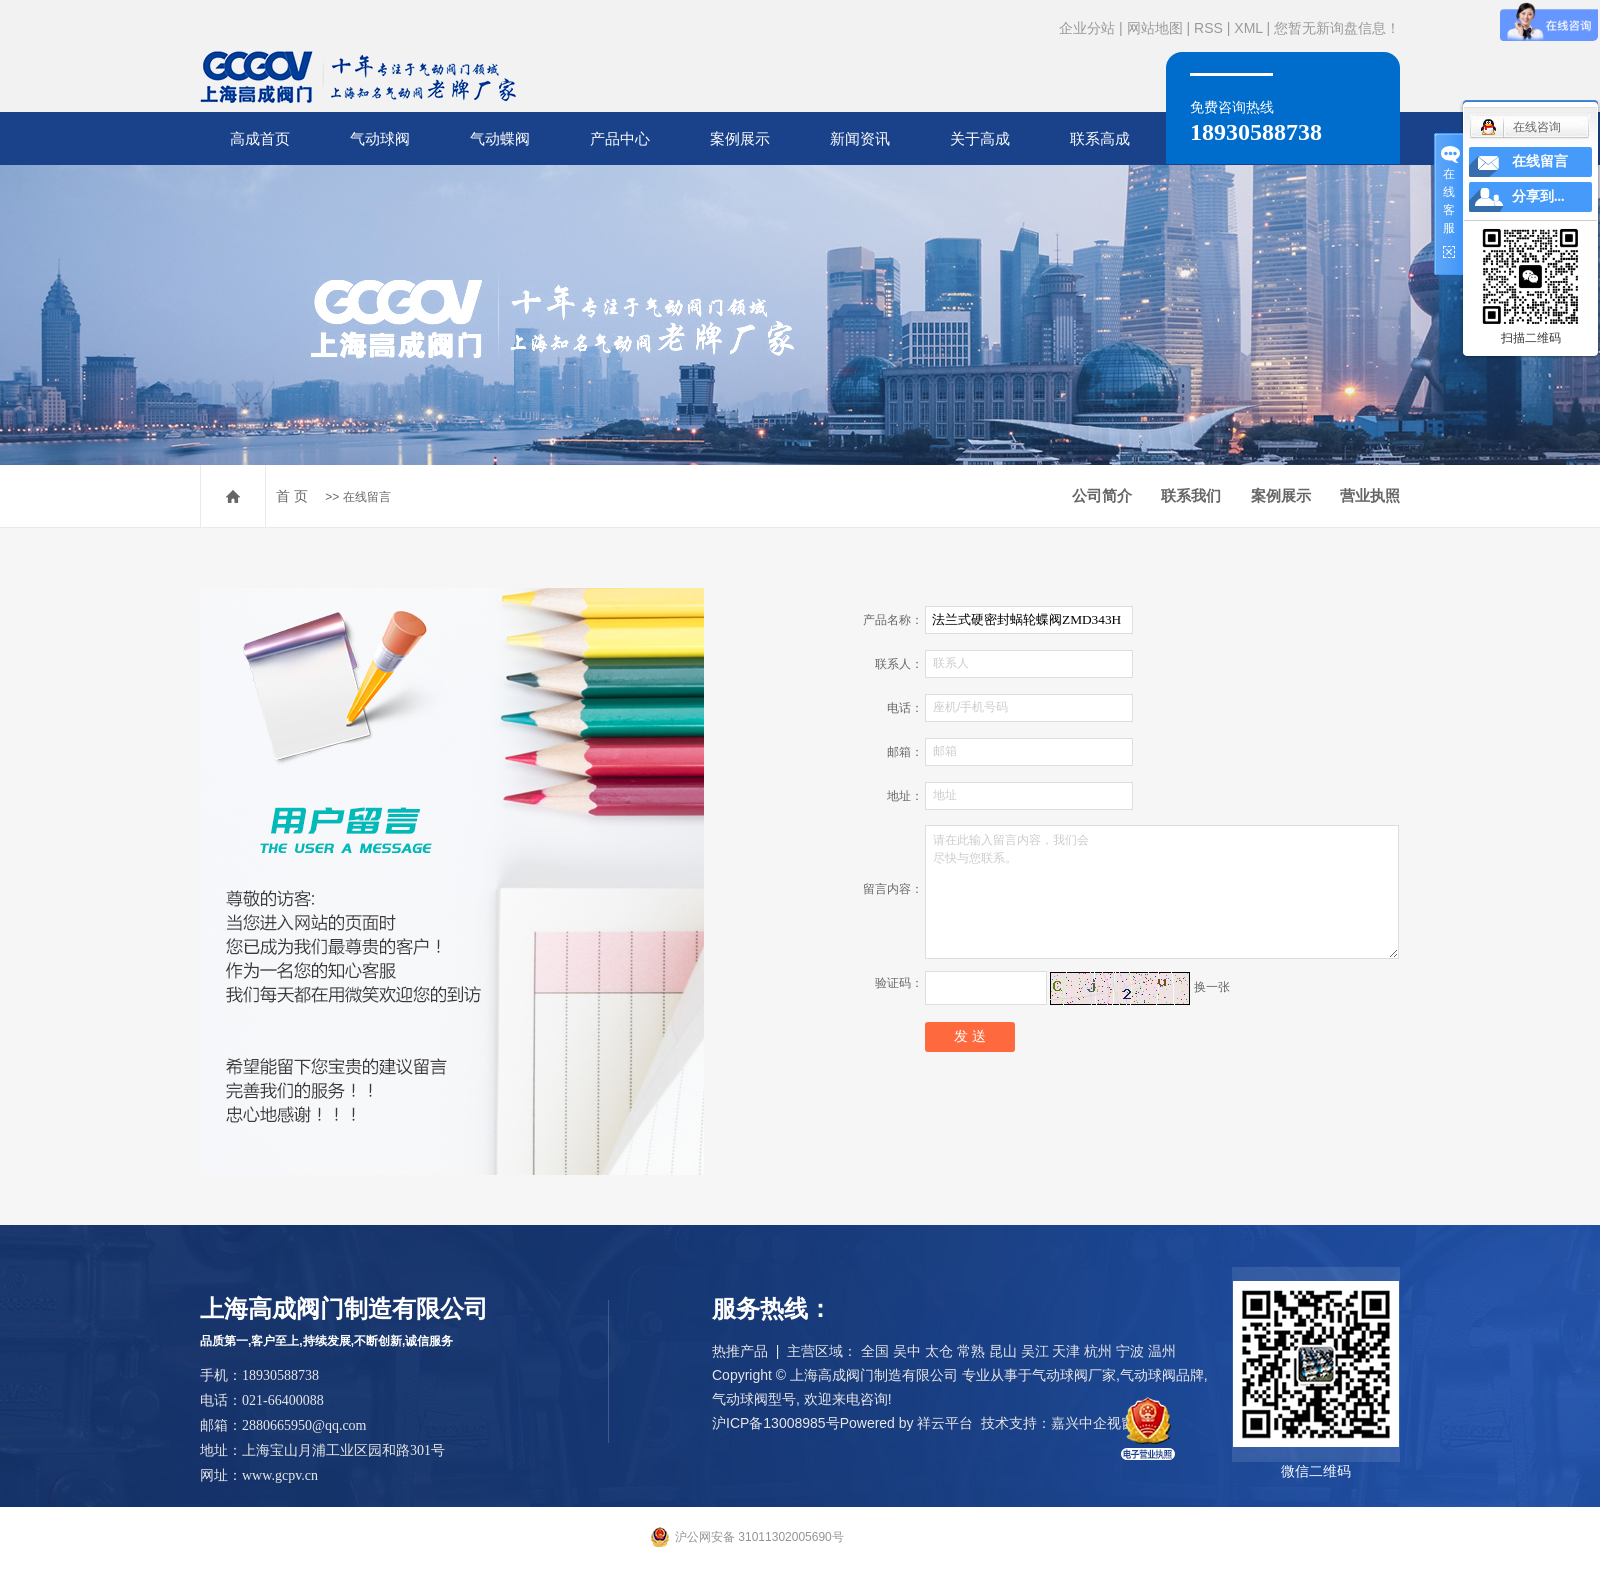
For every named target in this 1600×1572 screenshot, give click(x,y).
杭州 (1098, 1351)
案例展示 (740, 138)
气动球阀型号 (754, 1399)
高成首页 (260, 138)
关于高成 (980, 138)
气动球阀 (380, 138)
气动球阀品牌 (1162, 1375)
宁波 (1130, 1351)
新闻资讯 (860, 138)
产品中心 (620, 138)
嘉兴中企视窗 (1093, 1423)
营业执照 (1370, 495)
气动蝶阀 (500, 138)
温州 (1162, 1351)
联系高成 (1100, 138)
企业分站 (1087, 28)
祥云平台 (945, 1423)
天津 (1066, 1351)
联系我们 (1191, 495)
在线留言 (1540, 161)
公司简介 (1102, 495)
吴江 (1035, 1351)
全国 (875, 1351)
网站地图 (1155, 28)
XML (1248, 28)
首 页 (292, 496)
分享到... (1538, 196)
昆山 (1003, 1351)
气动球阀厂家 (1074, 1375)
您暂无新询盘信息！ (1337, 28)
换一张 (1212, 987)
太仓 (939, 1351)
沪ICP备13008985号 (776, 1423)
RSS (1208, 28)
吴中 (907, 1351)
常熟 (971, 1351)
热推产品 (740, 1351)
